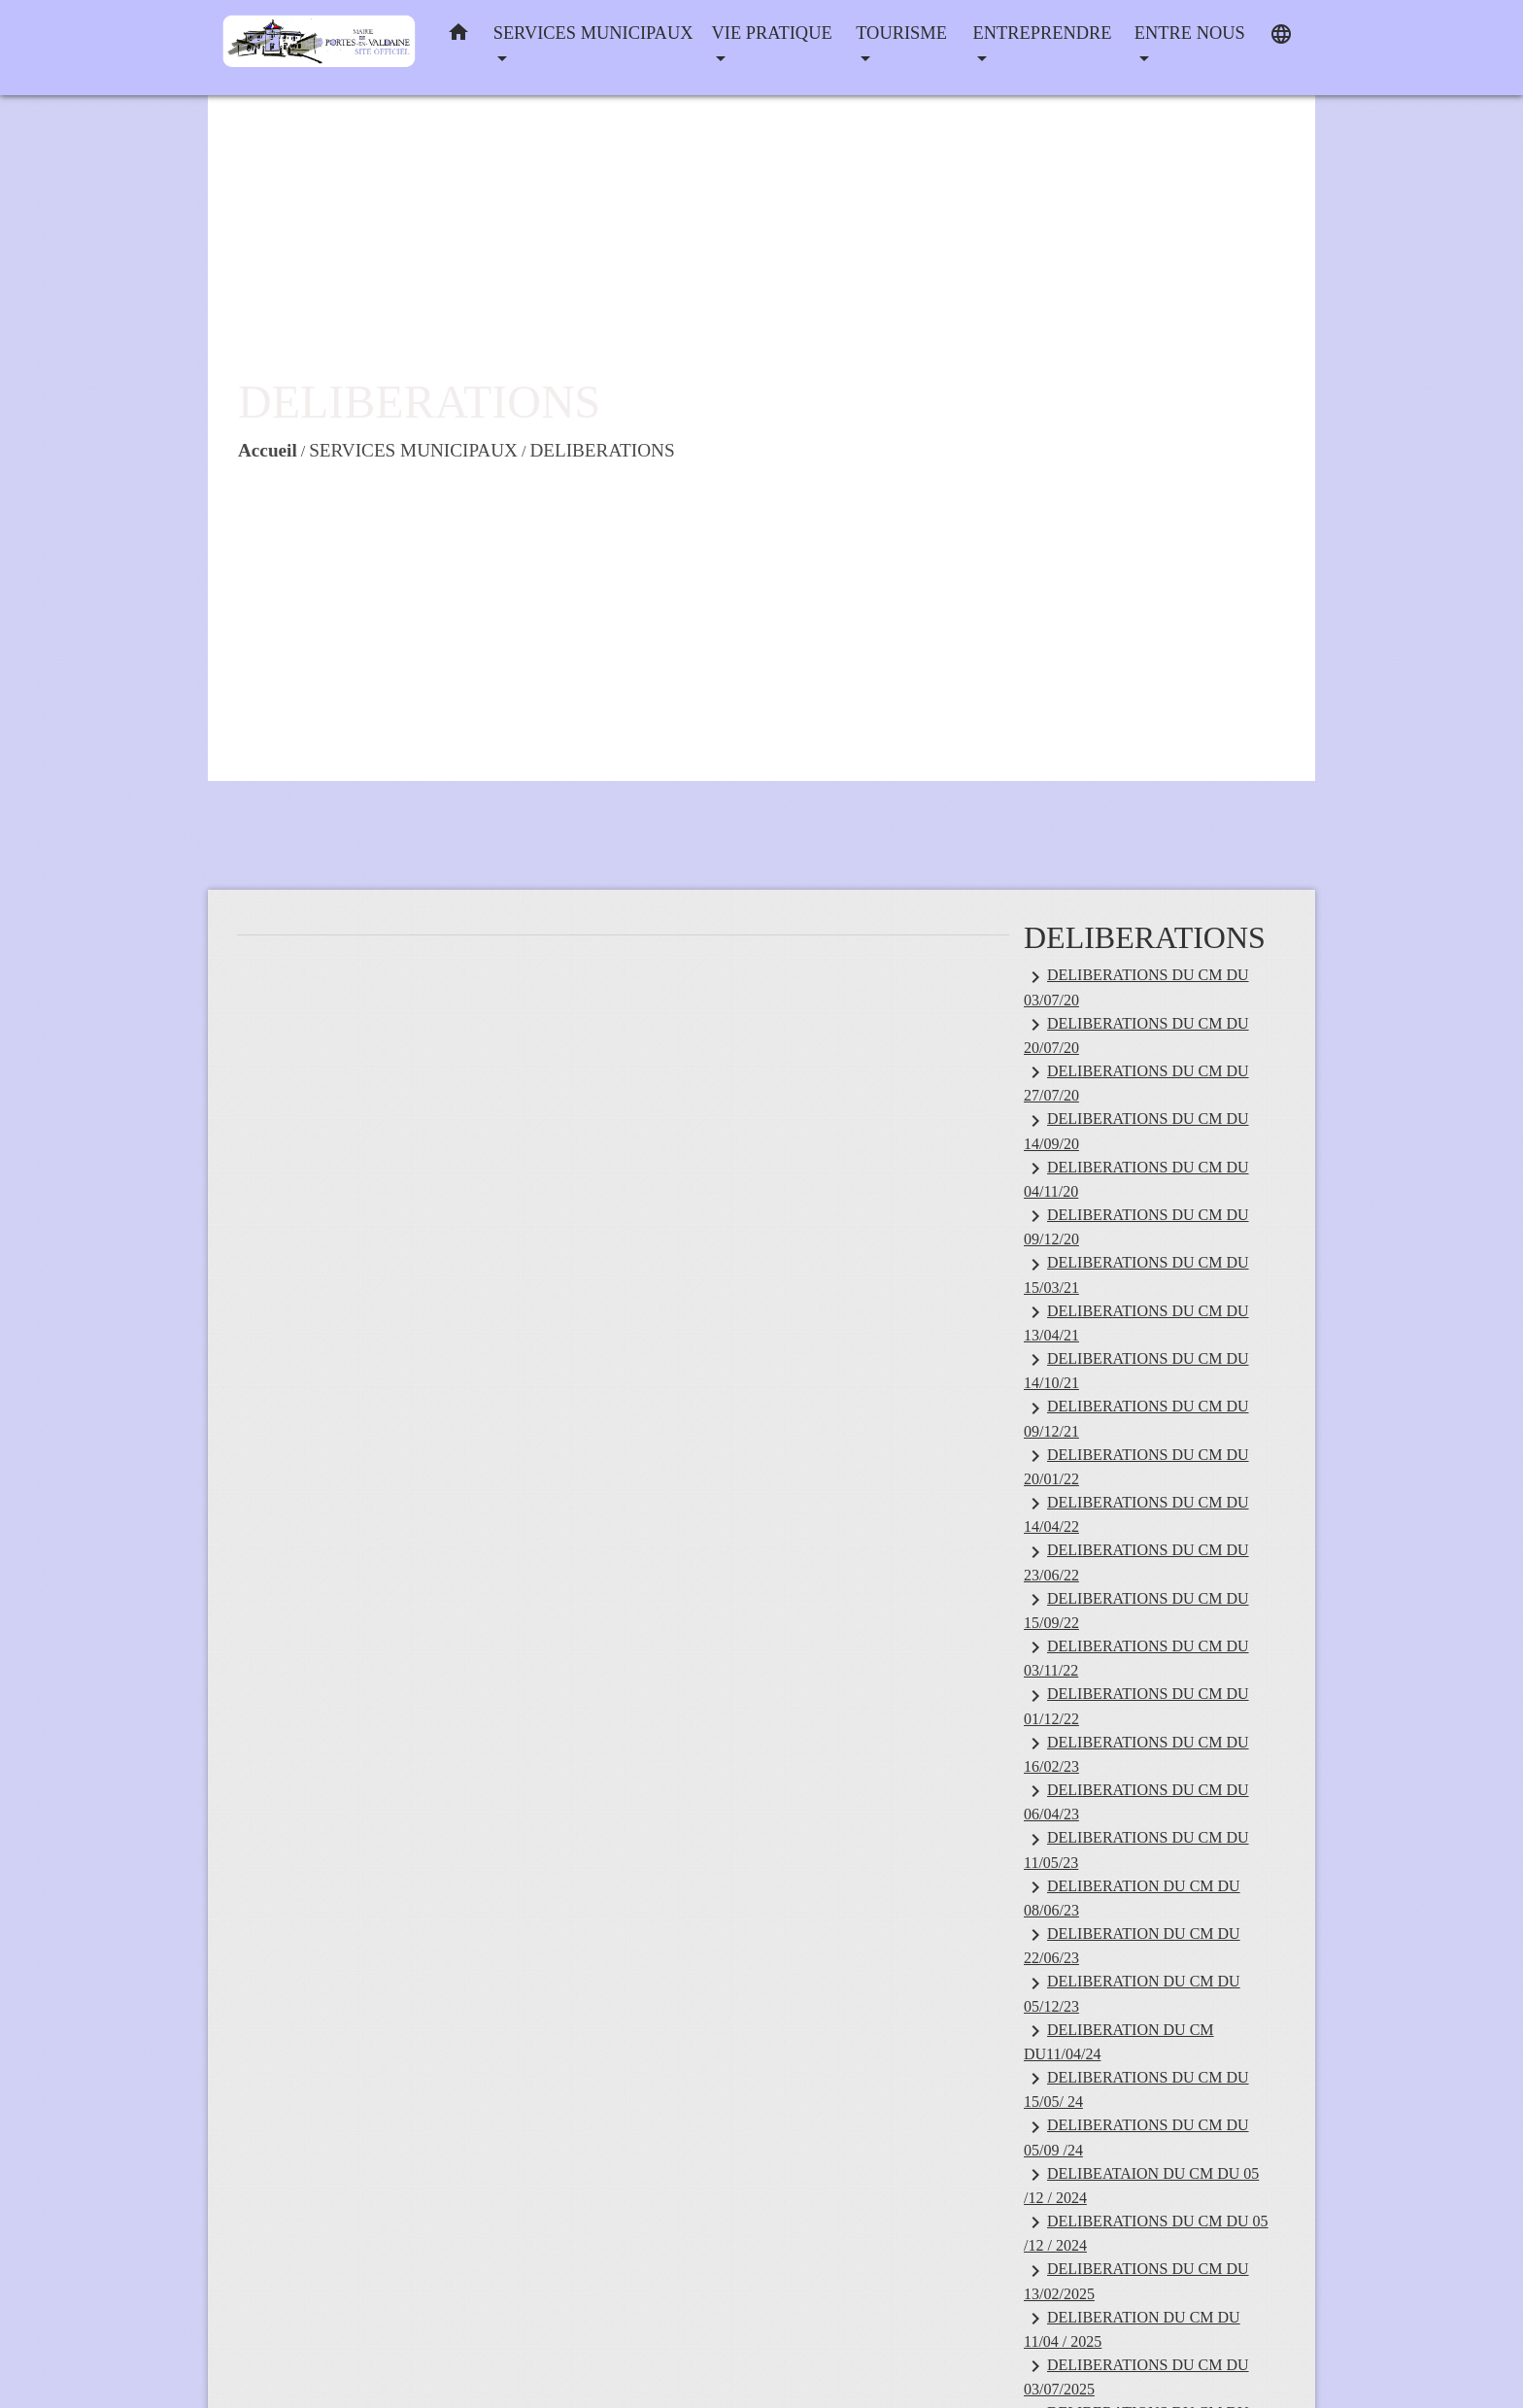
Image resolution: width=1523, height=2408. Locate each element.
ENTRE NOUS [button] (1189, 33)
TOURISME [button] (901, 33)
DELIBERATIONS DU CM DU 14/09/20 (1136, 1130)
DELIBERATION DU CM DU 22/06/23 (1132, 1944)
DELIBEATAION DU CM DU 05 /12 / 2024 (1141, 2184)
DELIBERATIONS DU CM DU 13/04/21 (1136, 1322)
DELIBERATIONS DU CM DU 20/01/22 (1136, 1465)
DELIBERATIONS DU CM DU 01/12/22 (1136, 1705)
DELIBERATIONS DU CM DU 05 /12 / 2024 (1146, 2232)
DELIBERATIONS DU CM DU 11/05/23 (1136, 1849)
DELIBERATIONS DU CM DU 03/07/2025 (1136, 2376)
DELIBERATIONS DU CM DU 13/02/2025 (1136, 2280)
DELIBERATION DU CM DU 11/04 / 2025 (1132, 2328)
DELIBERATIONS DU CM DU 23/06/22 (1136, 1562)
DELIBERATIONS (601, 450)
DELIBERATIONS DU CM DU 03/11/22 (1136, 1657)
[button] (458, 36)
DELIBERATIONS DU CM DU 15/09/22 (1136, 1609)
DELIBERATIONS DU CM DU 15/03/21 (1136, 1274)
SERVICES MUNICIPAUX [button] (593, 33)
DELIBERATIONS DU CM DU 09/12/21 (1136, 1418)
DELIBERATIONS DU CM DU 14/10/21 (1136, 1369)
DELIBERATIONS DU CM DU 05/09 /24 (1136, 2137)
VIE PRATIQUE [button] (772, 33)
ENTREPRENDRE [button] (1042, 33)
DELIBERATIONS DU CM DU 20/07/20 (1136, 1034)
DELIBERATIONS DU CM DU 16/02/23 (1136, 1753)
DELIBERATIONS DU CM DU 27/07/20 (1136, 1082)
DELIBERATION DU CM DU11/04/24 (1119, 2040)
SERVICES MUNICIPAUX (413, 450)
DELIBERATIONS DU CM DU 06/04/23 (1136, 1801)
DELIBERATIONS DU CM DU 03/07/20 (1136, 987)
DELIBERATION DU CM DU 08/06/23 (1132, 1897)
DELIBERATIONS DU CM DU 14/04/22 (1136, 1513)
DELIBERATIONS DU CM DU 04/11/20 (1136, 1178)
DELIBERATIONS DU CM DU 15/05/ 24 (1136, 2088)
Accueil (267, 450)
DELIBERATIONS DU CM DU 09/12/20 (1136, 1225)
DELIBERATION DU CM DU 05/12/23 (1132, 1993)
